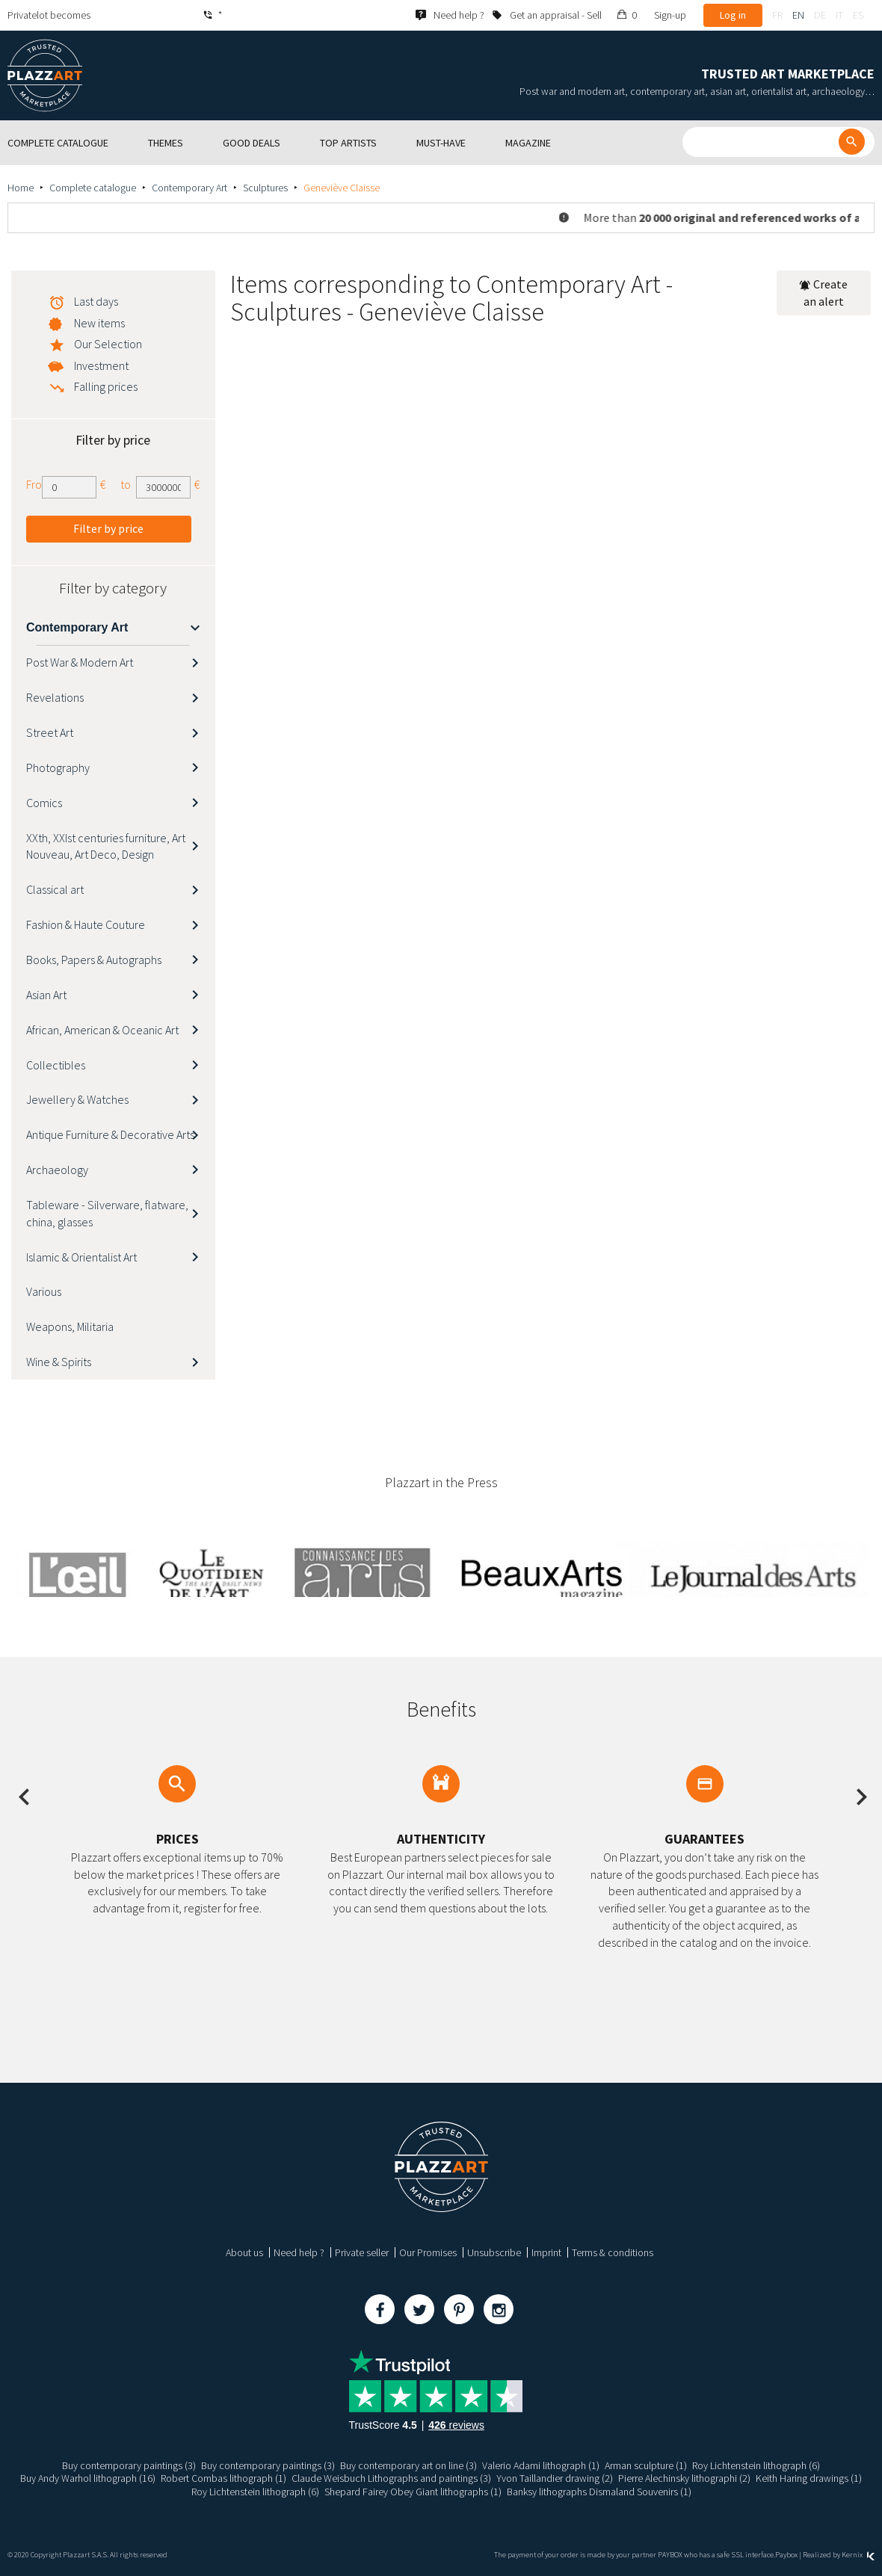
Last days (96, 301)
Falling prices (106, 386)
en (798, 15)
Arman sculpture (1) (646, 2465)
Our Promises (428, 2252)
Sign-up (670, 15)
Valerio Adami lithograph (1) (540, 2465)
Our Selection (108, 343)
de (820, 15)
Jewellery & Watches (77, 1099)
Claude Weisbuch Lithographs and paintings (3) (391, 2478)
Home (20, 187)
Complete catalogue (92, 187)
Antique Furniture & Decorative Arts (110, 1134)
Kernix (858, 2555)
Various (43, 1291)
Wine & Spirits (58, 1361)
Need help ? (299, 2252)
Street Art (49, 732)
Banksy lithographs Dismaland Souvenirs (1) (599, 2491)
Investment (101, 365)
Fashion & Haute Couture (85, 924)
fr (777, 15)
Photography (58, 767)
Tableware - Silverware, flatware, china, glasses (107, 1213)
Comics (44, 802)
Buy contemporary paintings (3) (129, 2465)
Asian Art (46, 994)
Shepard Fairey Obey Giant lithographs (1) (413, 2491)
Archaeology (57, 1169)
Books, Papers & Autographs (93, 959)
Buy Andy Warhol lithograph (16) (87, 2478)
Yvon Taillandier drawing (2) (554, 2478)
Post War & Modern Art (79, 662)
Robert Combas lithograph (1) (223, 2478)
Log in (733, 15)
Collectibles (55, 1064)
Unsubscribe (494, 2252)
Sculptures (265, 187)
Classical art (55, 889)
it (839, 15)
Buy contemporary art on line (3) (408, 2465)
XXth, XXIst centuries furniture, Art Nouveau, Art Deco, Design (105, 846)
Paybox (786, 2555)
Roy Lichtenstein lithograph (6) (756, 2465)
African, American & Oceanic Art (102, 1029)
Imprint (546, 2252)
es (858, 15)
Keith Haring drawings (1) (809, 2478)
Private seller (362, 2252)
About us (244, 2252)
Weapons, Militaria (70, 1326)
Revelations (55, 697)
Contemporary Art (189, 187)
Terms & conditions (612, 2252)
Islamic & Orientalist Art (81, 1257)
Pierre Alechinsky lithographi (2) (684, 2478)
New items (99, 322)
